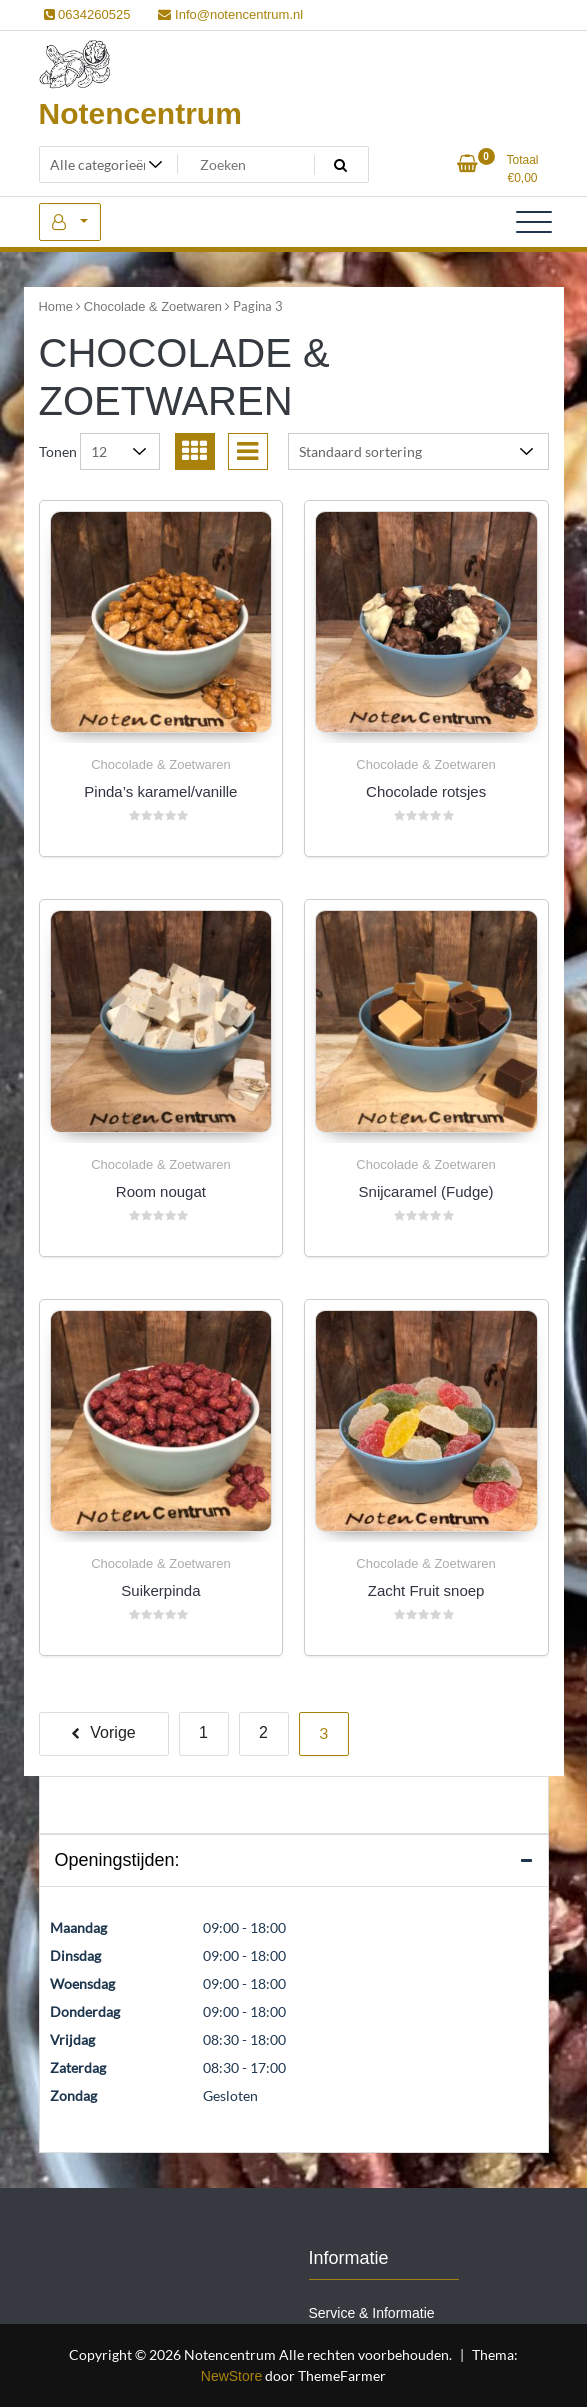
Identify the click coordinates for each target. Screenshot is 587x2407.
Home (56, 306)
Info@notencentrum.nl (230, 14)
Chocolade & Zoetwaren (153, 306)
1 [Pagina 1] (203, 1732)
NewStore (231, 2376)
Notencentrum (140, 113)
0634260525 (87, 14)
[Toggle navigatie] (534, 222)
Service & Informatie (372, 2313)
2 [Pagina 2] (263, 1732)
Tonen (58, 451)
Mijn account (70, 222)
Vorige (112, 1732)
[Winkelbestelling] (418, 451)
